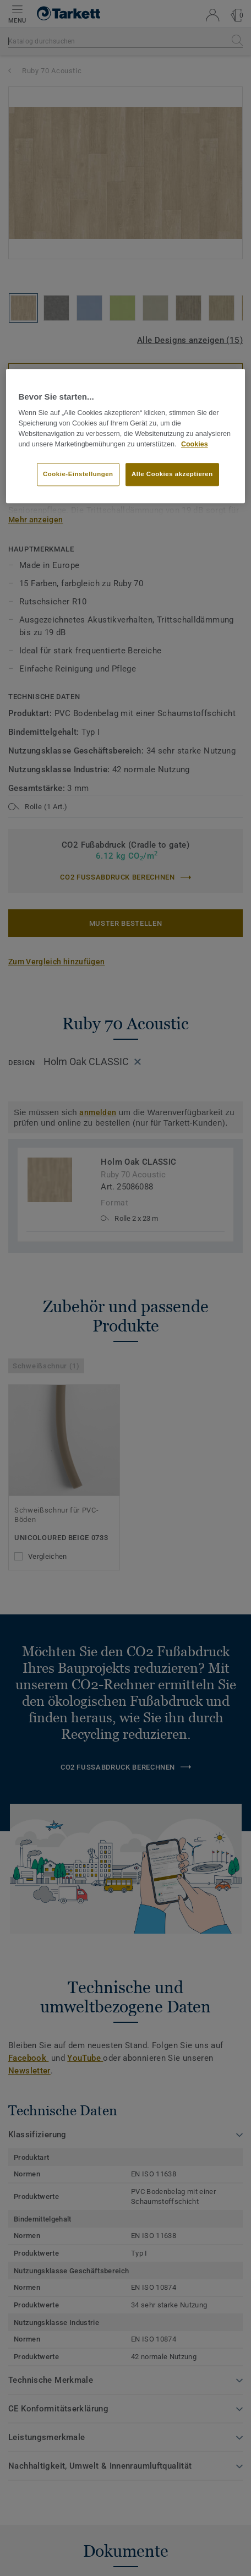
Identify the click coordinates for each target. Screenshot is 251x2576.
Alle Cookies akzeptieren (172, 474)
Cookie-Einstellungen (78, 474)
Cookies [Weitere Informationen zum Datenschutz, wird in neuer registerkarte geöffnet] (194, 444)
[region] (125, 436)
